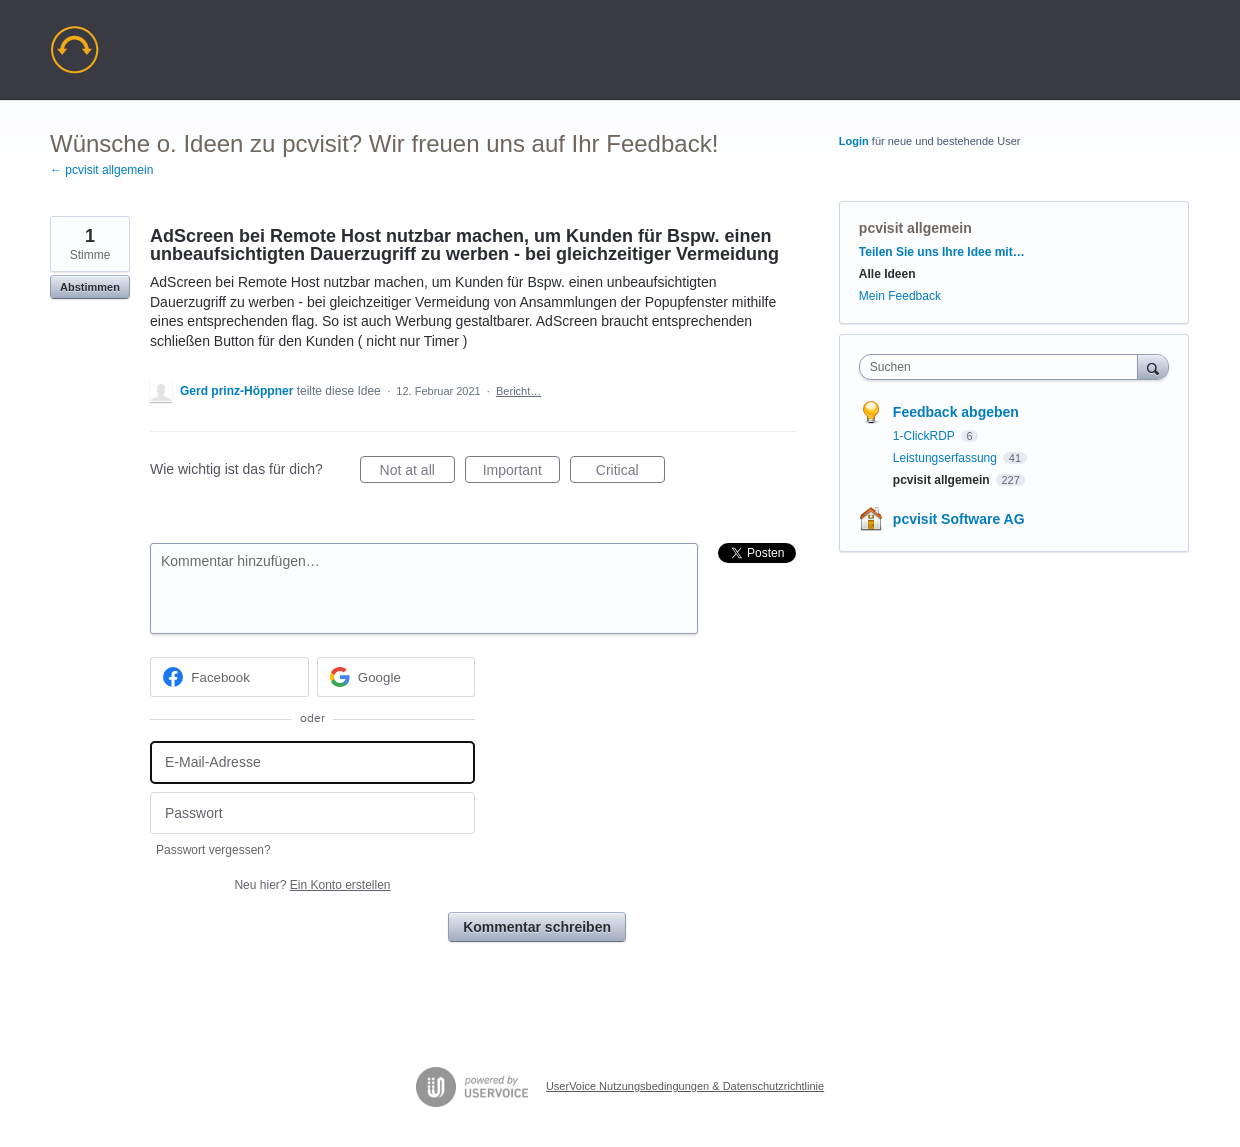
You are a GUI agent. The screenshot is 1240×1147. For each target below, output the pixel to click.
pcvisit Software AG (959, 519)
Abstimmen (90, 287)
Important (521, 473)
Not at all (417, 473)
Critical (630, 473)
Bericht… (518, 391)
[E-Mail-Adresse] (312, 762)
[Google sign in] (396, 677)
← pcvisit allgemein (101, 170)
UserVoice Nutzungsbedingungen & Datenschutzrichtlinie (685, 1086)
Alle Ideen (887, 274)
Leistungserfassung (946, 458)
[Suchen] (1153, 366)
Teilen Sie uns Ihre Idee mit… (942, 252)
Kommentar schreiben (537, 927)
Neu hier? (312, 885)
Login (854, 141)
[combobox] (1003, 367)
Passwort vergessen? (213, 850)
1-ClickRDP (925, 436)
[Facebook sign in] (229, 677)
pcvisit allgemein (915, 228)
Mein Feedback (900, 296)
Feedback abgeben (956, 412)
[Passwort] (312, 813)
